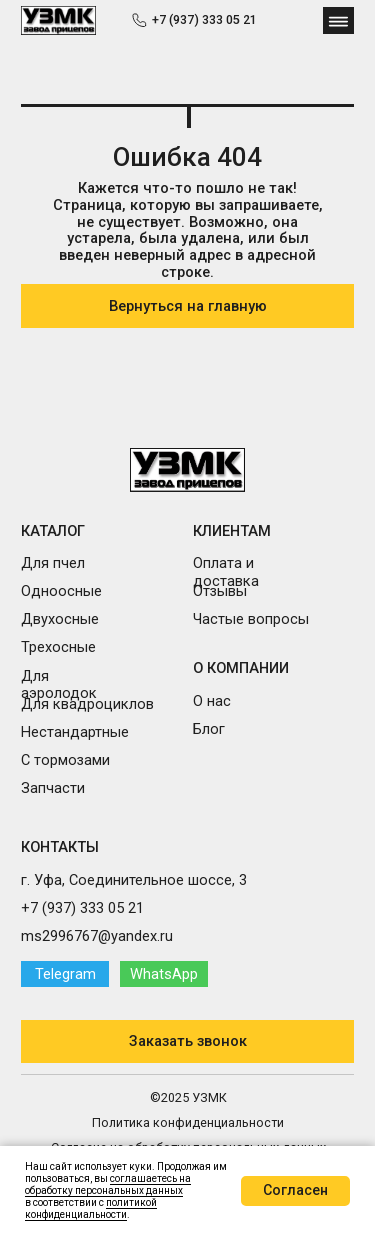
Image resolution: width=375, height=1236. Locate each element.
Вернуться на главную (188, 306)
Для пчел (53, 563)
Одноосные (61, 591)
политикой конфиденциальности (91, 1208)
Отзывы (220, 591)
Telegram (65, 974)
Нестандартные (75, 732)
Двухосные (60, 619)
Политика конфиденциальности (188, 1122)
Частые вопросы (251, 619)
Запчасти (53, 788)
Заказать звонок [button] (188, 1041)
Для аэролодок (59, 685)
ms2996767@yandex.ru (97, 936)
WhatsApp (164, 974)
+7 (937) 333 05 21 (204, 19)
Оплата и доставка (226, 572)
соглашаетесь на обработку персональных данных (108, 1184)
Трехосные (58, 647)
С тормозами (65, 760)
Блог (209, 729)
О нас (212, 701)
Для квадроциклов (87, 704)
